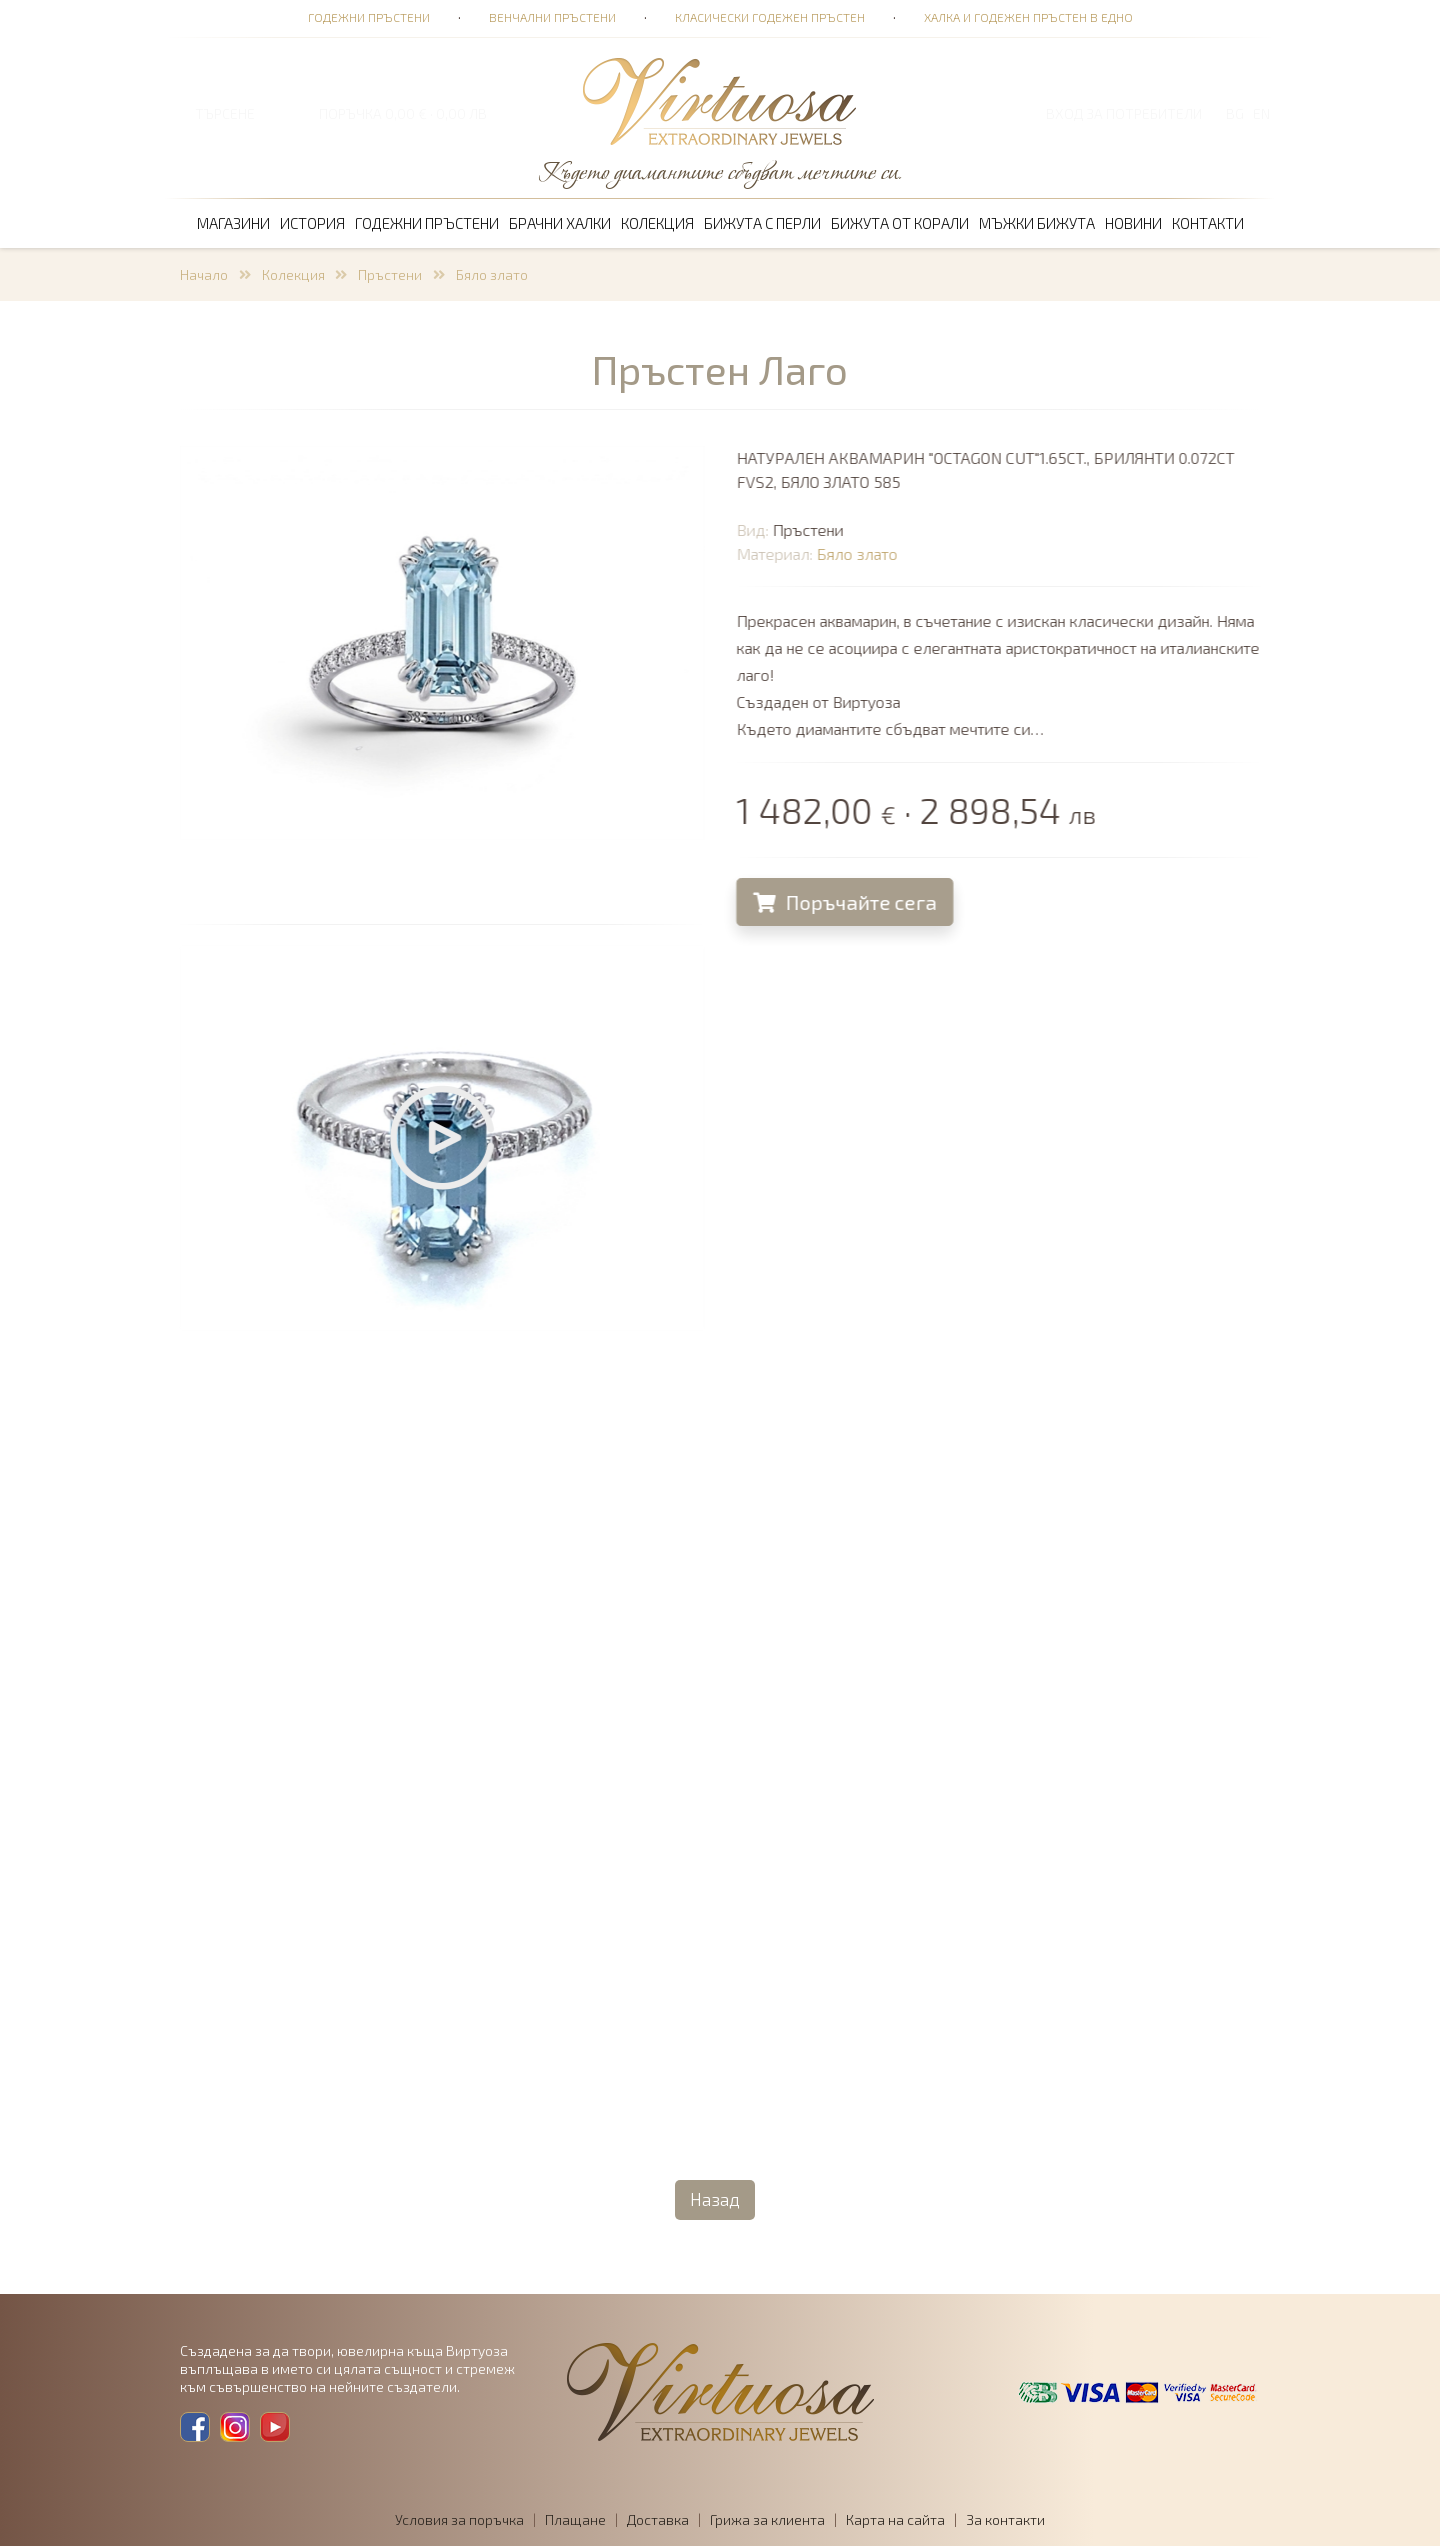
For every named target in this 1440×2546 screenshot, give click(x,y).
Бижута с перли (762, 223)
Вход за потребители (1124, 113)
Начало (204, 274)
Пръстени (390, 274)
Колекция (657, 223)
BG (1235, 113)
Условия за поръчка (459, 2519)
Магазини (233, 223)
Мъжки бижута (1037, 223)
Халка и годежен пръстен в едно (1028, 17)
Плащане (575, 2519)
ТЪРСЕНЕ (225, 113)
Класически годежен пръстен (770, 17)
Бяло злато (492, 274)
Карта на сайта (895, 2519)
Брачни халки (560, 223)
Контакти (1208, 223)
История (312, 223)
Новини (1133, 223)
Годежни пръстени (369, 17)
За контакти (1005, 2519)
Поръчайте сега (847, 902)
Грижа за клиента (767, 2519)
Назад (715, 2199)
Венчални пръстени (552, 17)
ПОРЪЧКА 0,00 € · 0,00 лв (403, 113)
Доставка (658, 2519)
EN (1261, 113)
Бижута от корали (900, 223)
